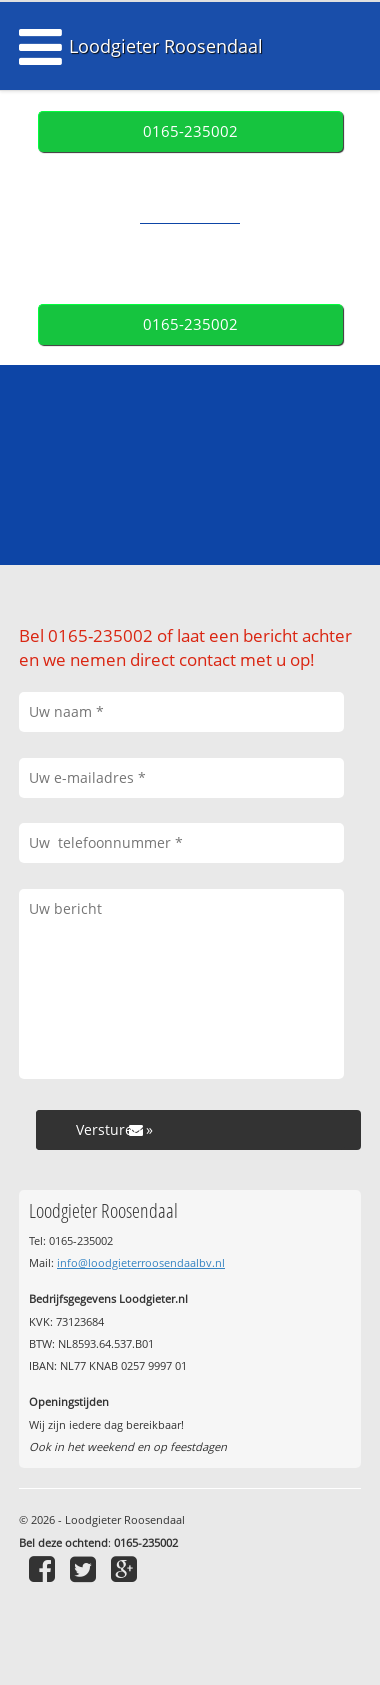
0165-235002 (190, 131)
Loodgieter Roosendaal (166, 46)
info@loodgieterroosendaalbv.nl (141, 1262)
